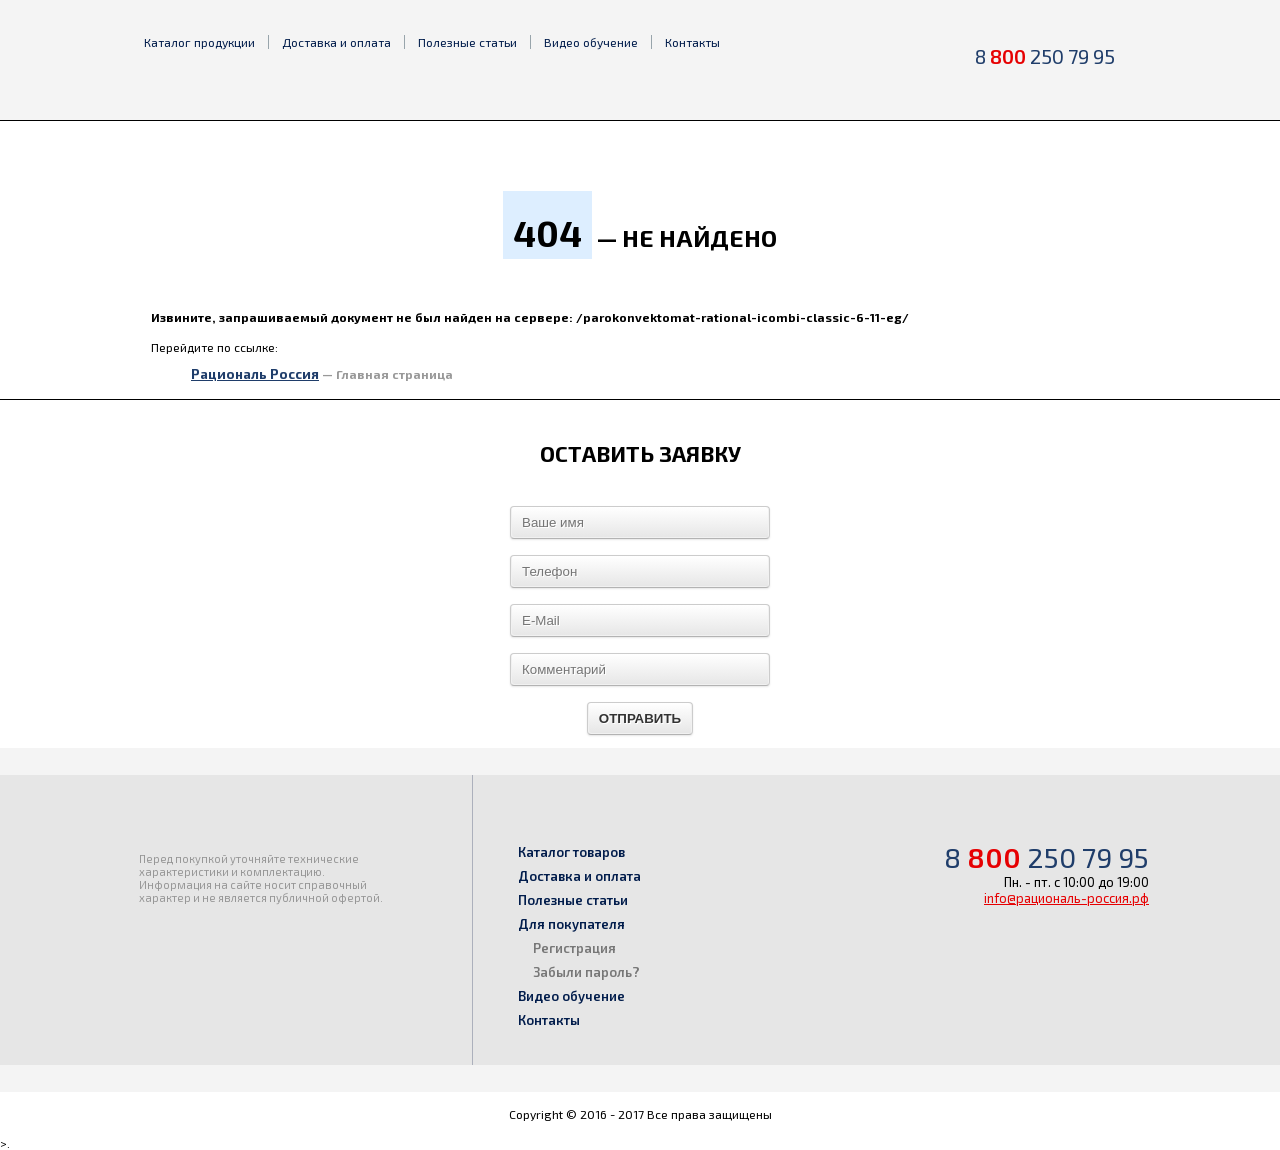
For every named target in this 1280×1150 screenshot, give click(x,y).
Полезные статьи (467, 42)
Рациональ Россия (255, 374)
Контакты (692, 42)
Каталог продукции (199, 42)
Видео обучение (591, 42)
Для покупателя (571, 924)
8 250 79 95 (1045, 56)
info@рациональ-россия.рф (1066, 898)
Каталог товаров (571, 852)
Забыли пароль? (586, 972)
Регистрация (574, 948)
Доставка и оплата (336, 42)
